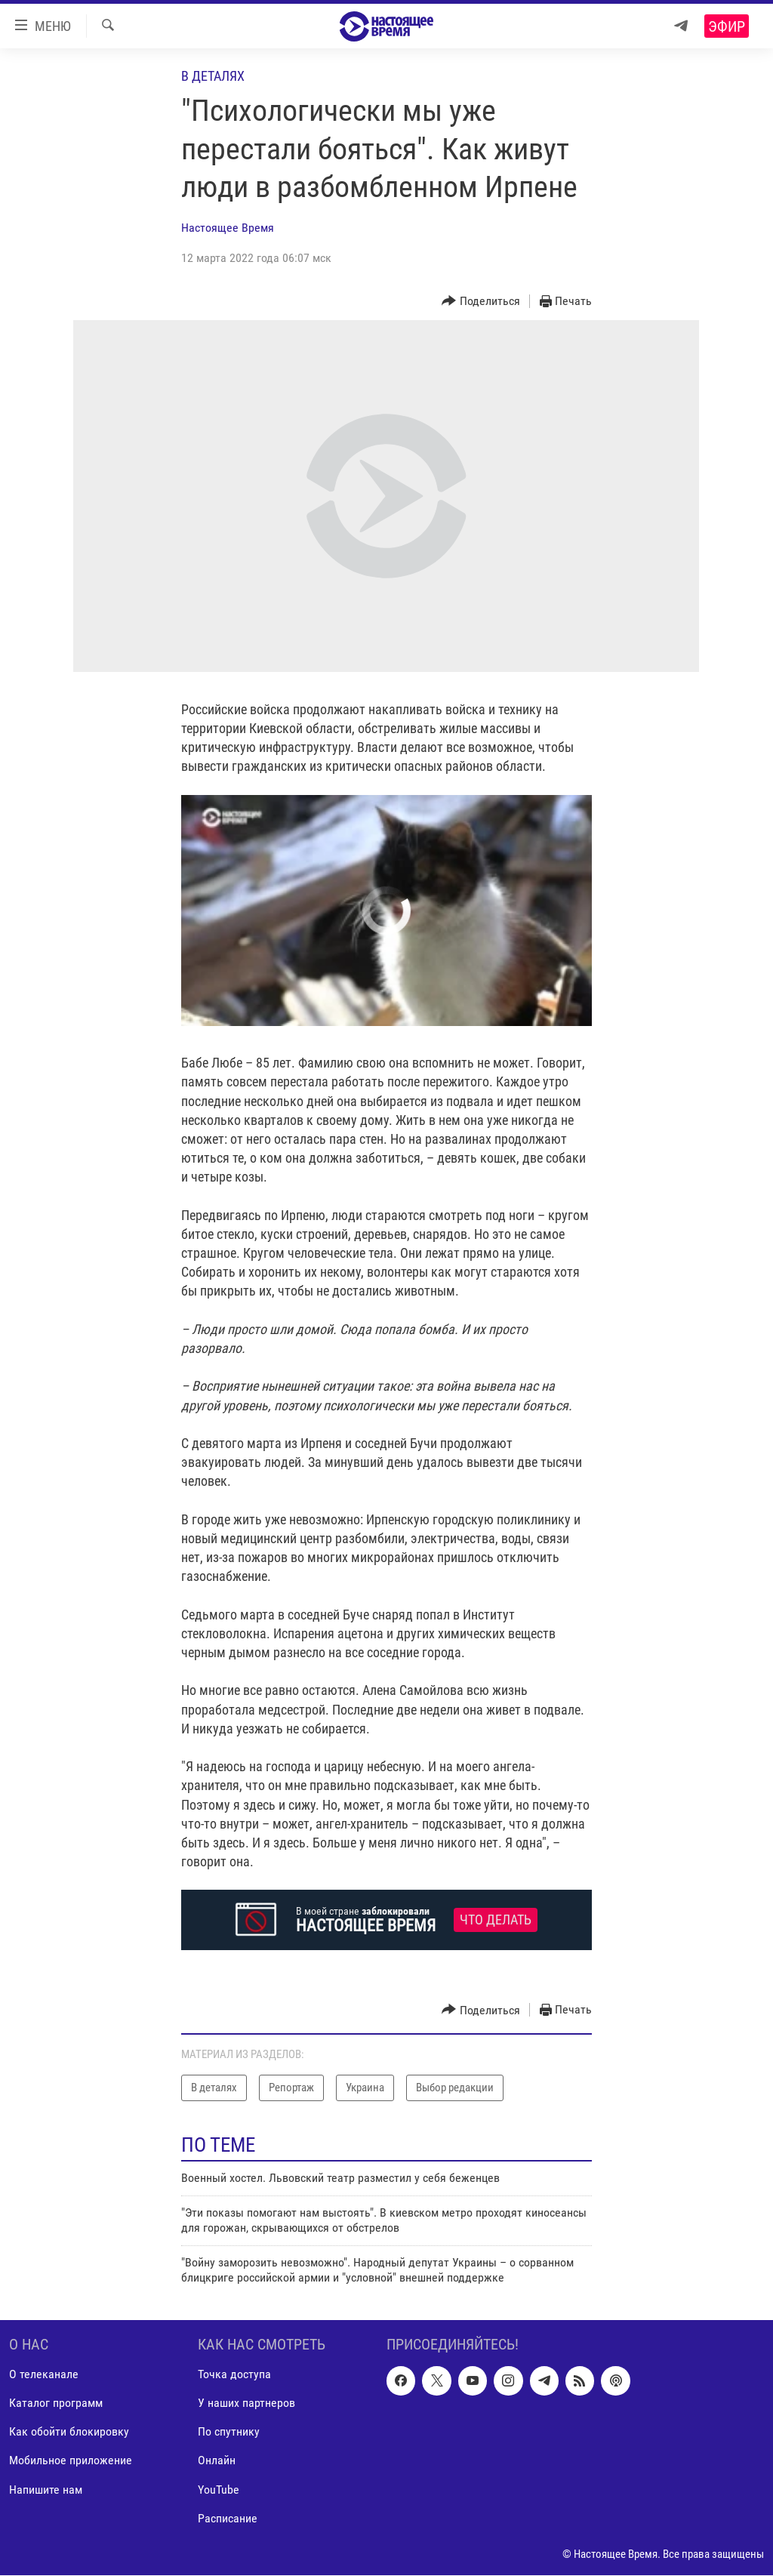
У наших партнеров (246, 2403)
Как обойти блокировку (69, 2432)
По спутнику (229, 2432)
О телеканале (44, 2375)
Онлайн (217, 2461)
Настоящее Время (227, 227)
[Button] (481, 301)
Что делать (495, 1919)
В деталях (213, 76)
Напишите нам (45, 2489)
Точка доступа (234, 2375)
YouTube (218, 2489)
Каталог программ (56, 2403)
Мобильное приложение (70, 2461)
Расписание (227, 2518)
